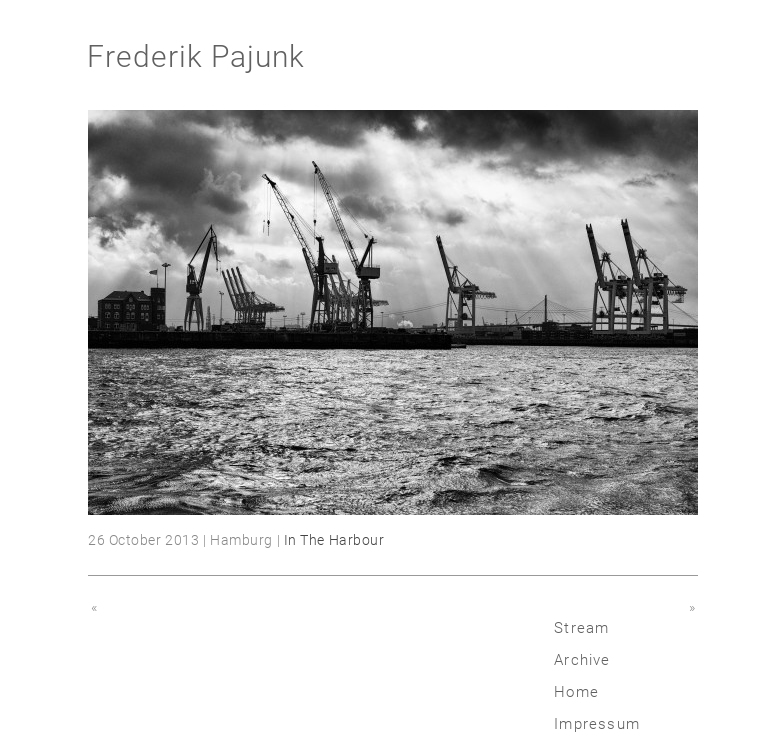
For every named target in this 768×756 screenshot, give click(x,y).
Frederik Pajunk (196, 56)
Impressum (597, 724)
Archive (582, 660)
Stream (581, 628)
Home (576, 692)
